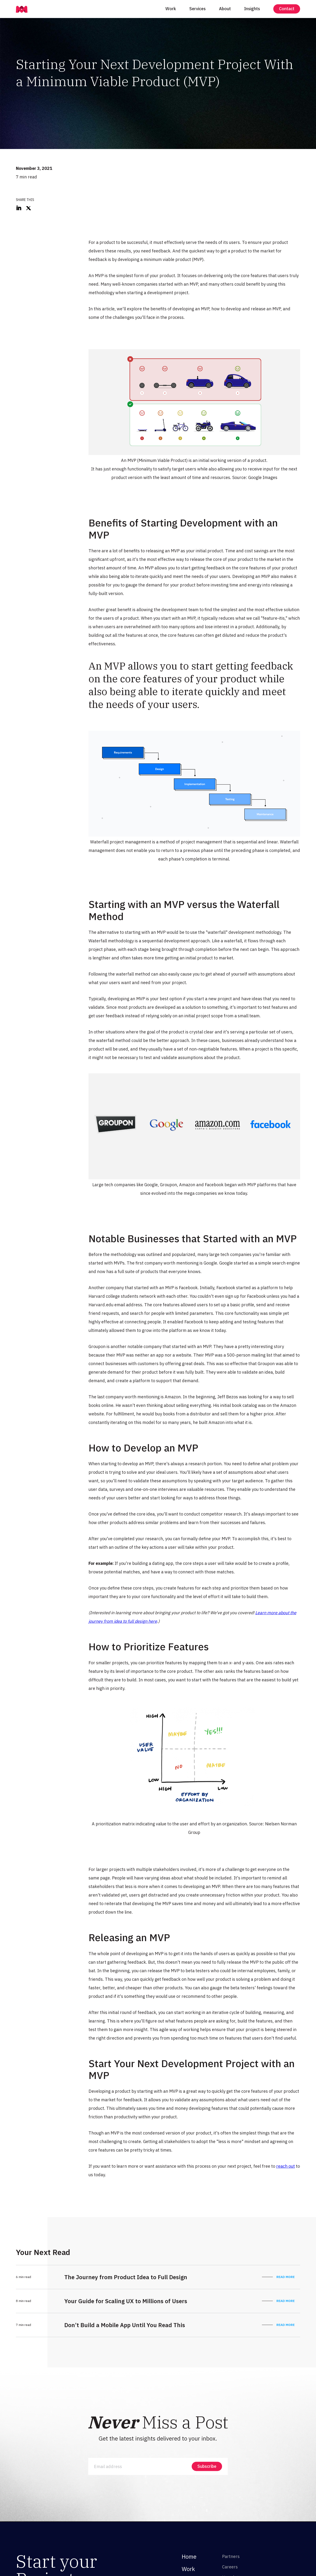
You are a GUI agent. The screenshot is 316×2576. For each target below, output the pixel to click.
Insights (252, 8)
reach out (285, 2166)
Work (170, 8)
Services (197, 8)
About (225, 8)
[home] (22, 9)
